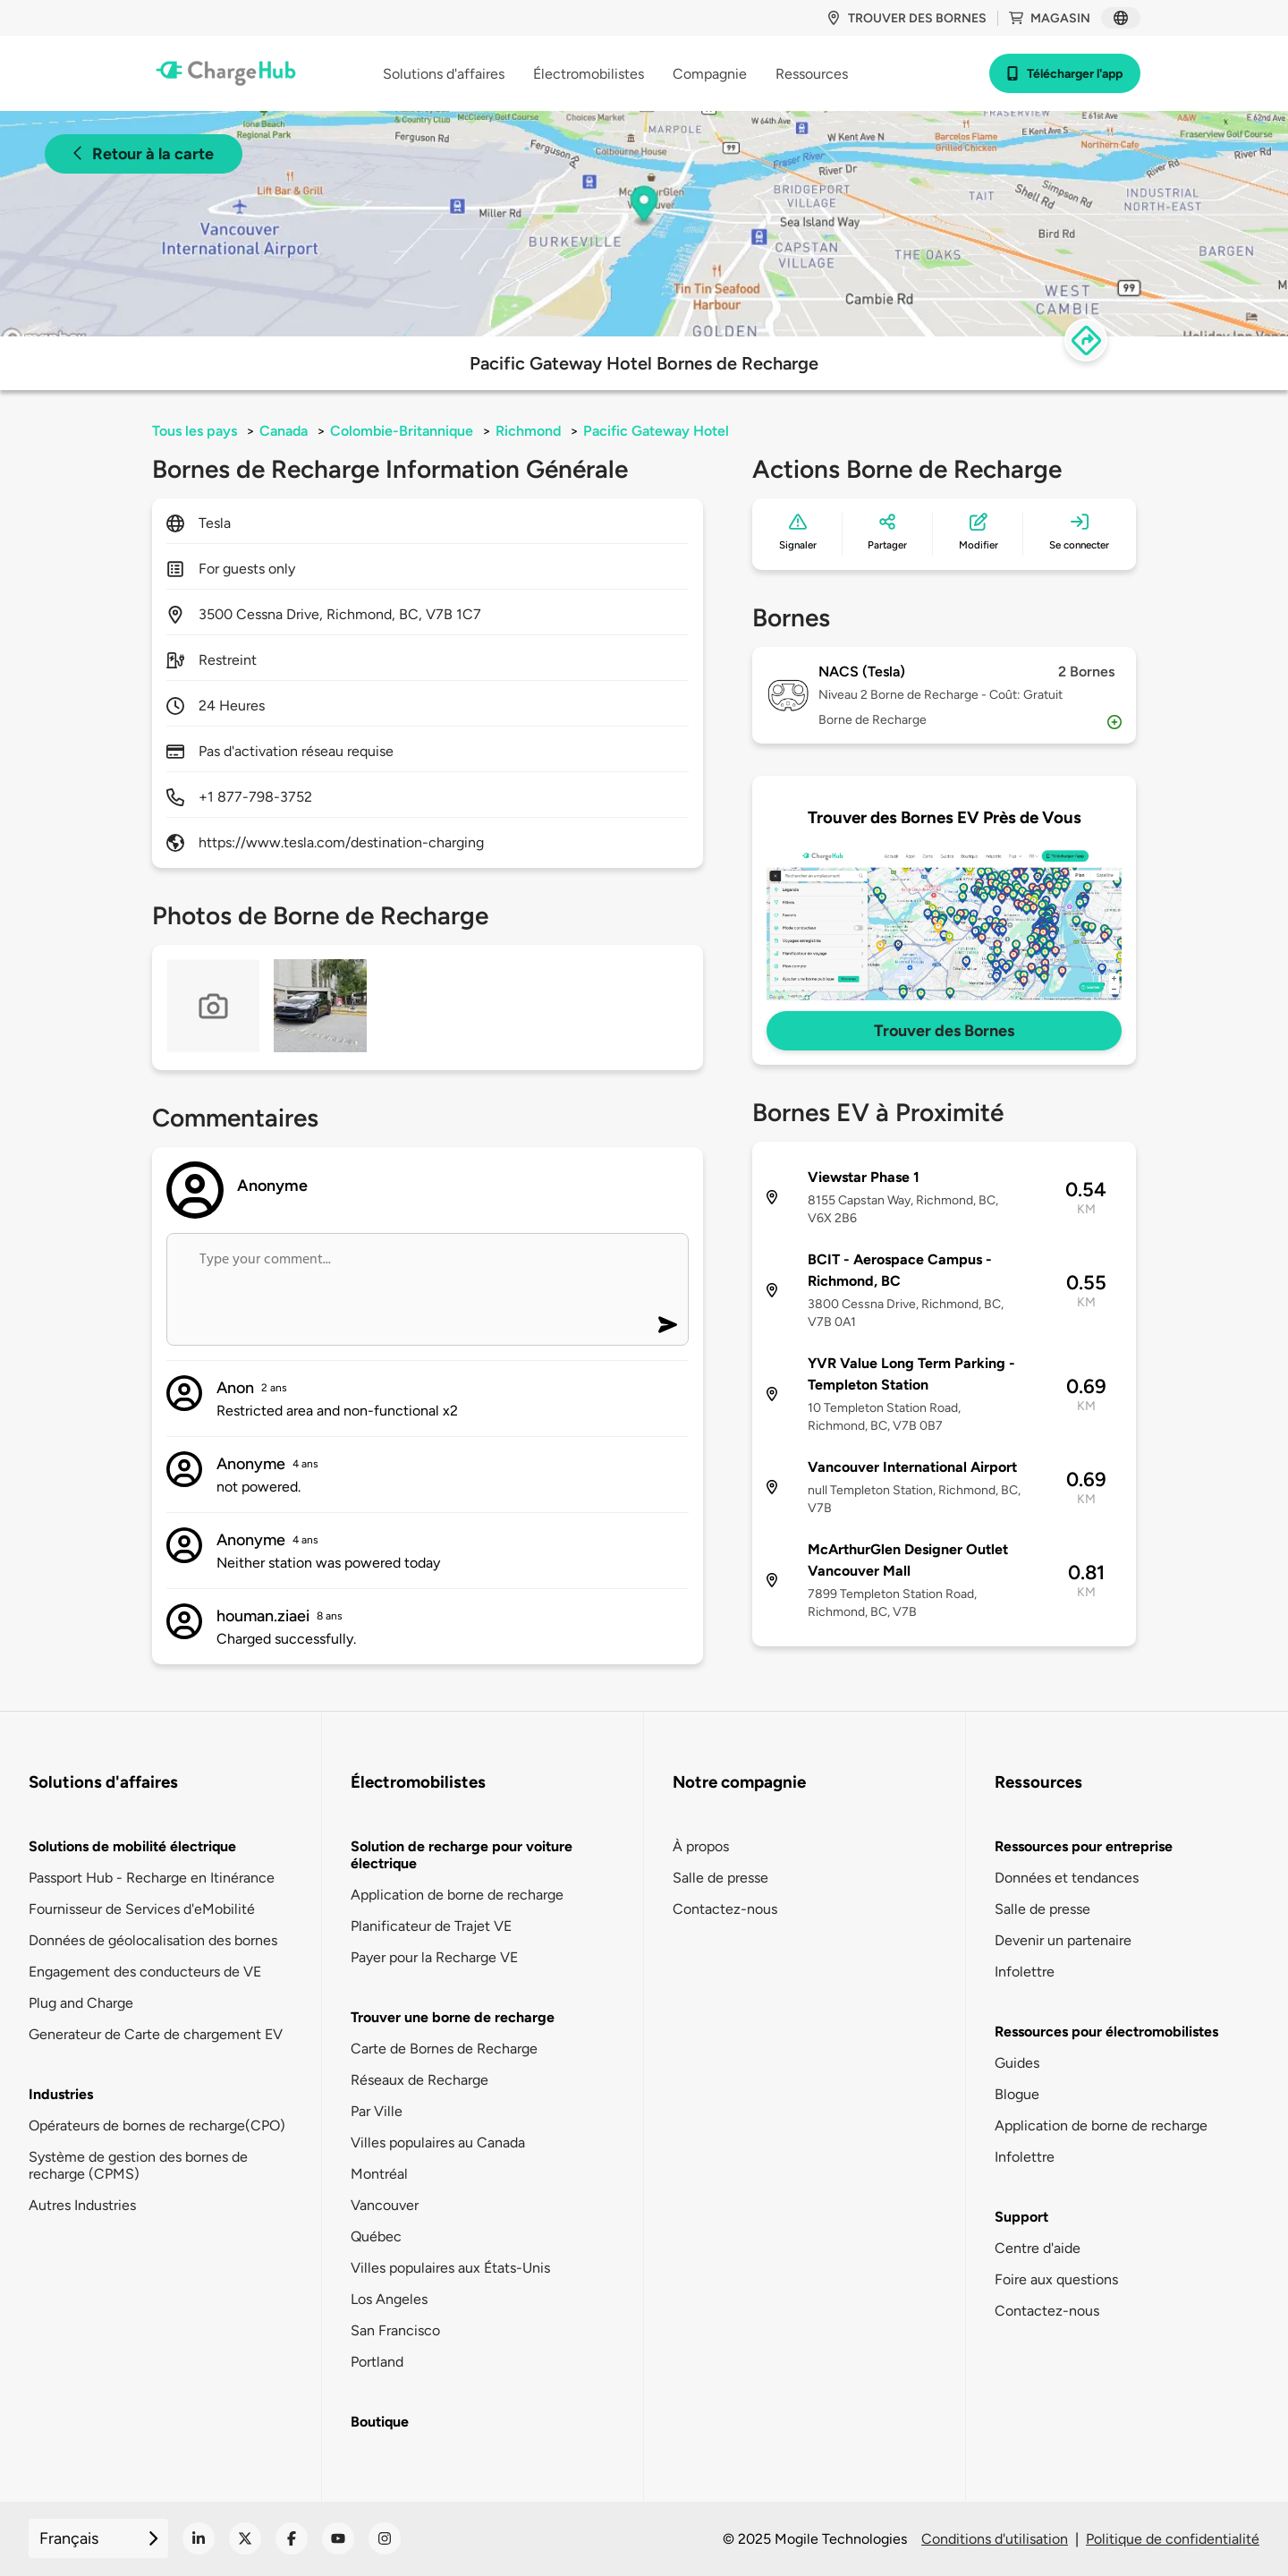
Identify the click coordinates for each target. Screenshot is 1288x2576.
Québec (376, 2236)
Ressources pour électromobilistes (1106, 2031)
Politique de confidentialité (1172, 2538)
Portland (377, 2361)
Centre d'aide (1037, 2248)
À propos (701, 1846)
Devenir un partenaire (1063, 1940)
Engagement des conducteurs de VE (145, 1971)
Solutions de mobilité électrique (132, 1846)
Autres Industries (82, 2205)
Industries (61, 2094)
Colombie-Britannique (401, 430)
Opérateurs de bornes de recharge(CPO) (157, 2125)
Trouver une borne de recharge (453, 2017)
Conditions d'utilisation (994, 2538)
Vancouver (385, 2205)
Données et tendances (1067, 1877)
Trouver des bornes (906, 18)
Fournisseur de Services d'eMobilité (142, 1908)
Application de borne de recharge (457, 1894)
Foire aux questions (1056, 2279)
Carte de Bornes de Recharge (444, 2048)
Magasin (1049, 18)
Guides (1017, 2062)
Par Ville (376, 2111)
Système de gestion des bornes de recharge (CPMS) (138, 2165)
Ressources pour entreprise (1084, 1846)
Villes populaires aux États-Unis (450, 2267)
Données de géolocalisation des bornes (153, 1940)
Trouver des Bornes (944, 1031)
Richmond (528, 430)
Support (1021, 2216)
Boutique (380, 2421)
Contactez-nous (725, 1908)
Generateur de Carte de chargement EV (156, 2034)
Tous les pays (194, 430)
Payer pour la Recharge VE (434, 1957)
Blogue (1017, 2094)
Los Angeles (389, 2299)
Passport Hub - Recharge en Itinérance (152, 1877)
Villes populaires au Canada (438, 2142)
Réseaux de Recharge (419, 2079)
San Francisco (395, 2330)
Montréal (379, 2173)
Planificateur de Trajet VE (431, 1925)
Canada (283, 430)
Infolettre (1025, 1971)
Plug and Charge (81, 2002)
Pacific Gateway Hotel (656, 430)
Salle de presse (720, 1877)
